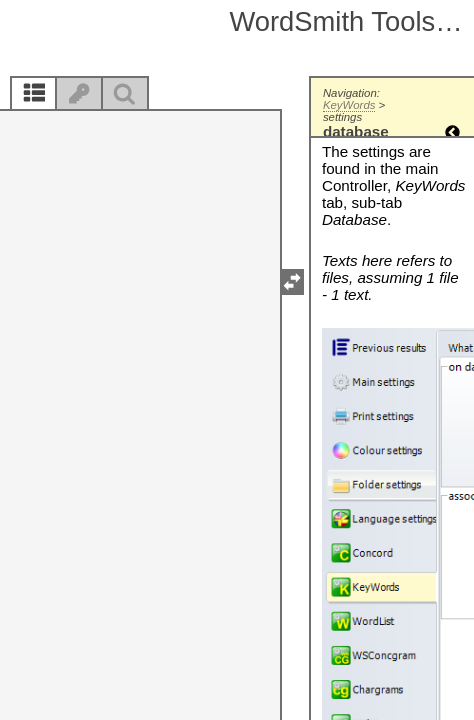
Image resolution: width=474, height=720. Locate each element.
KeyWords (349, 105)
